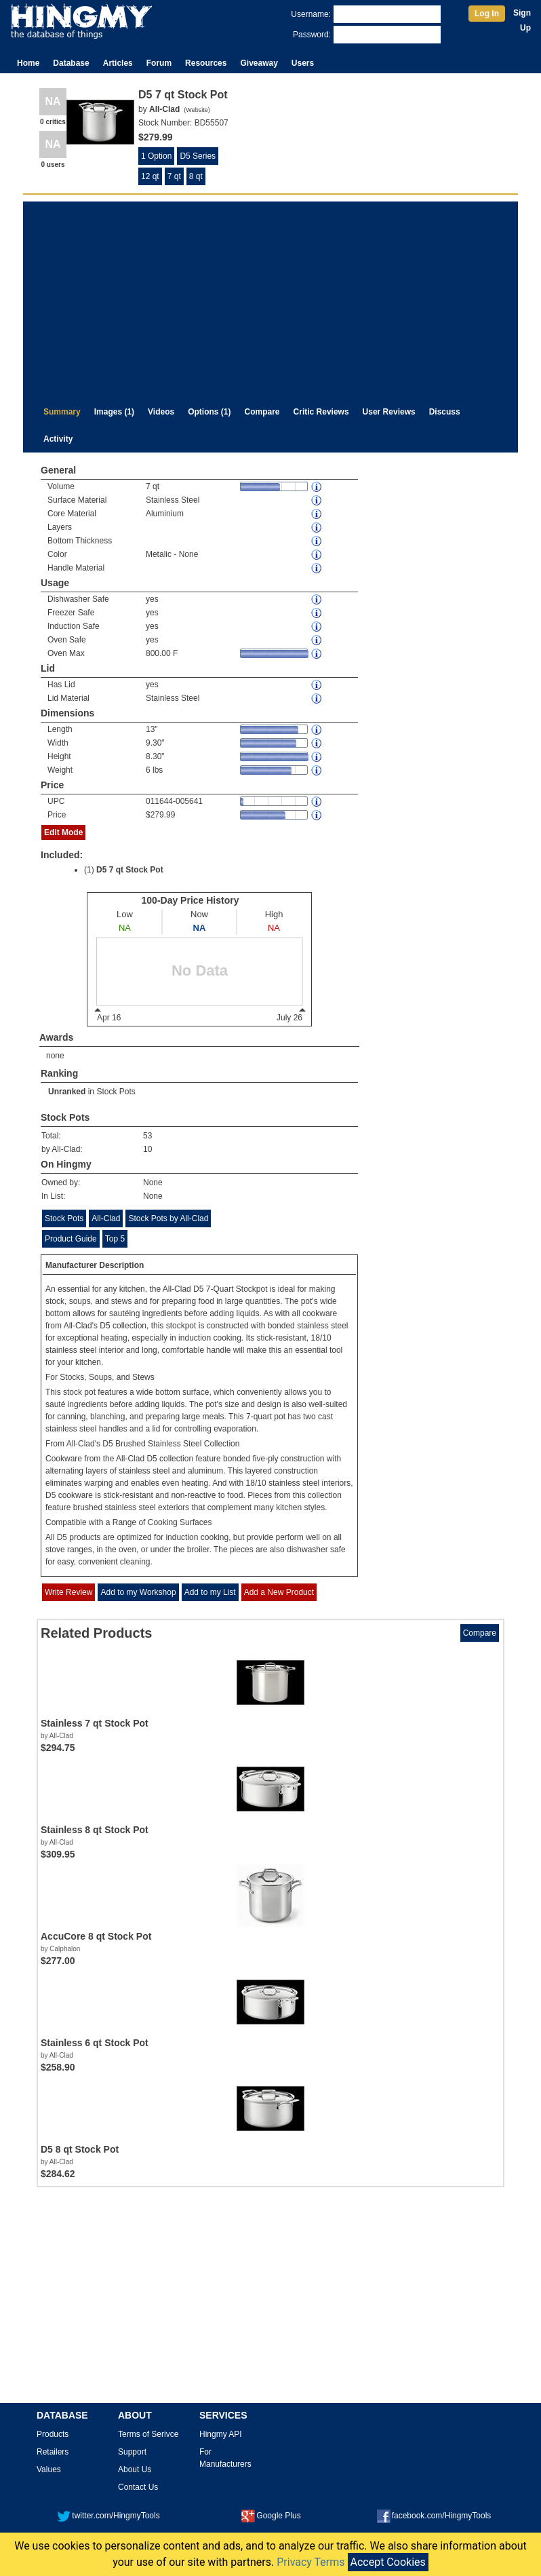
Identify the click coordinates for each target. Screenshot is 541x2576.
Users (303, 63)
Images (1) (114, 412)
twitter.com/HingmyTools (108, 2515)
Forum (159, 63)
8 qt (196, 176)
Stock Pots (115, 1091)
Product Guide (71, 1239)
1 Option (156, 156)
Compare (262, 412)
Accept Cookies (388, 2562)
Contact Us (138, 2487)
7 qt (174, 176)
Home (28, 63)
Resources (205, 63)
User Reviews (389, 412)
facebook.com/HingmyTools (434, 2515)
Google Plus (270, 2515)
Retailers (52, 2452)
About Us (134, 2469)
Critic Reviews (321, 412)
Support (132, 2452)
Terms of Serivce (148, 2434)
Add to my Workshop (138, 1592)
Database (71, 63)
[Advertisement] (270, 296)
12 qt (150, 176)
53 (147, 1135)
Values (49, 2469)
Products (52, 2434)
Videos (161, 412)
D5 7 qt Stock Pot (129, 869)
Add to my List (210, 1592)
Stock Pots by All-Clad (168, 1218)
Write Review (68, 1592)
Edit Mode (63, 832)
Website (196, 110)
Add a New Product (279, 1592)
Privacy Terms (310, 2562)
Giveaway (258, 63)
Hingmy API (220, 2434)
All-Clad (106, 1218)
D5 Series (198, 156)
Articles (118, 63)
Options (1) (209, 412)
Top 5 (115, 1239)
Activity (58, 439)
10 (147, 1149)
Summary (62, 412)
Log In (487, 13)
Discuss (444, 412)
